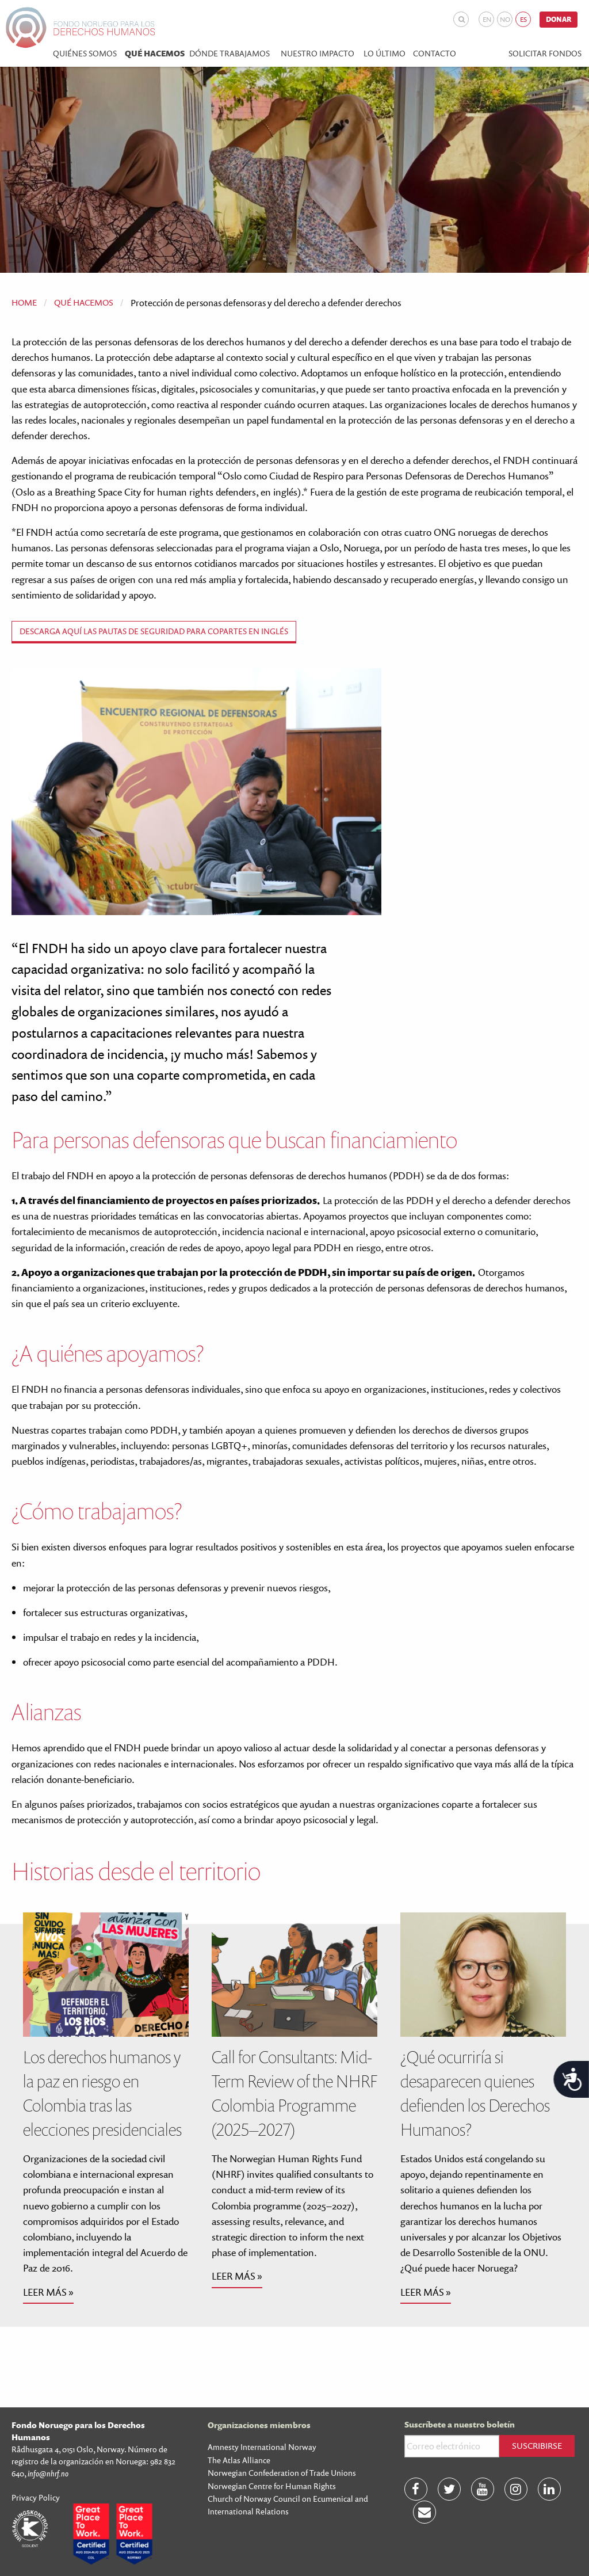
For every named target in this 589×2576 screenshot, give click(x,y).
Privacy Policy (36, 2497)
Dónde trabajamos (229, 53)
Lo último (385, 53)
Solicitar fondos (545, 53)
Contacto (434, 53)
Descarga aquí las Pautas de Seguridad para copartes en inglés (154, 631)
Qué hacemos (155, 53)
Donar (558, 19)
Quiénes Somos (85, 53)
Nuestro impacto (317, 53)
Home (24, 302)
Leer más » (48, 2292)
